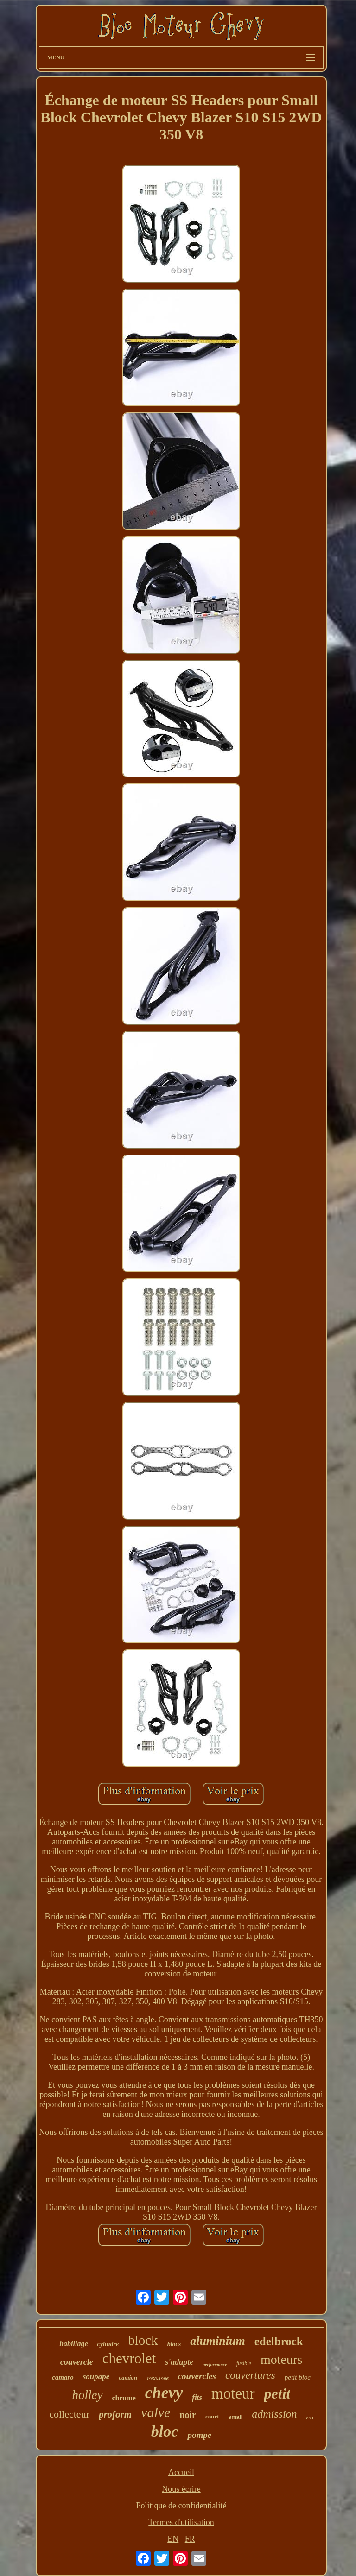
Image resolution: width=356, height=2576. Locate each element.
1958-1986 (157, 2378)
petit (277, 2393)
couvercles (197, 2376)
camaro (63, 2377)
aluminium (217, 2341)
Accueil (181, 2472)
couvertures (250, 2375)
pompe (199, 2435)
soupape (96, 2376)
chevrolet (129, 2358)
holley (87, 2395)
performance (215, 2364)
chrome (124, 2398)
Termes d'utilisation (181, 2522)
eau (309, 2417)
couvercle (76, 2362)
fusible (243, 2363)
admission (274, 2414)
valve (155, 2412)
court (212, 2416)
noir (187, 2415)
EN (172, 2539)
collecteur (69, 2414)
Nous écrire (181, 2489)
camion (128, 2377)
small (236, 2417)
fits (197, 2397)
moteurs (281, 2359)
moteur (232, 2393)
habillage (73, 2344)
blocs (174, 2344)
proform (115, 2414)
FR (190, 2539)
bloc (164, 2431)
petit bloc (298, 2377)
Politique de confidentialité (181, 2505)
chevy (164, 2393)
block (143, 2340)
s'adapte (179, 2362)
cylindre (108, 2344)
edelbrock (278, 2341)
